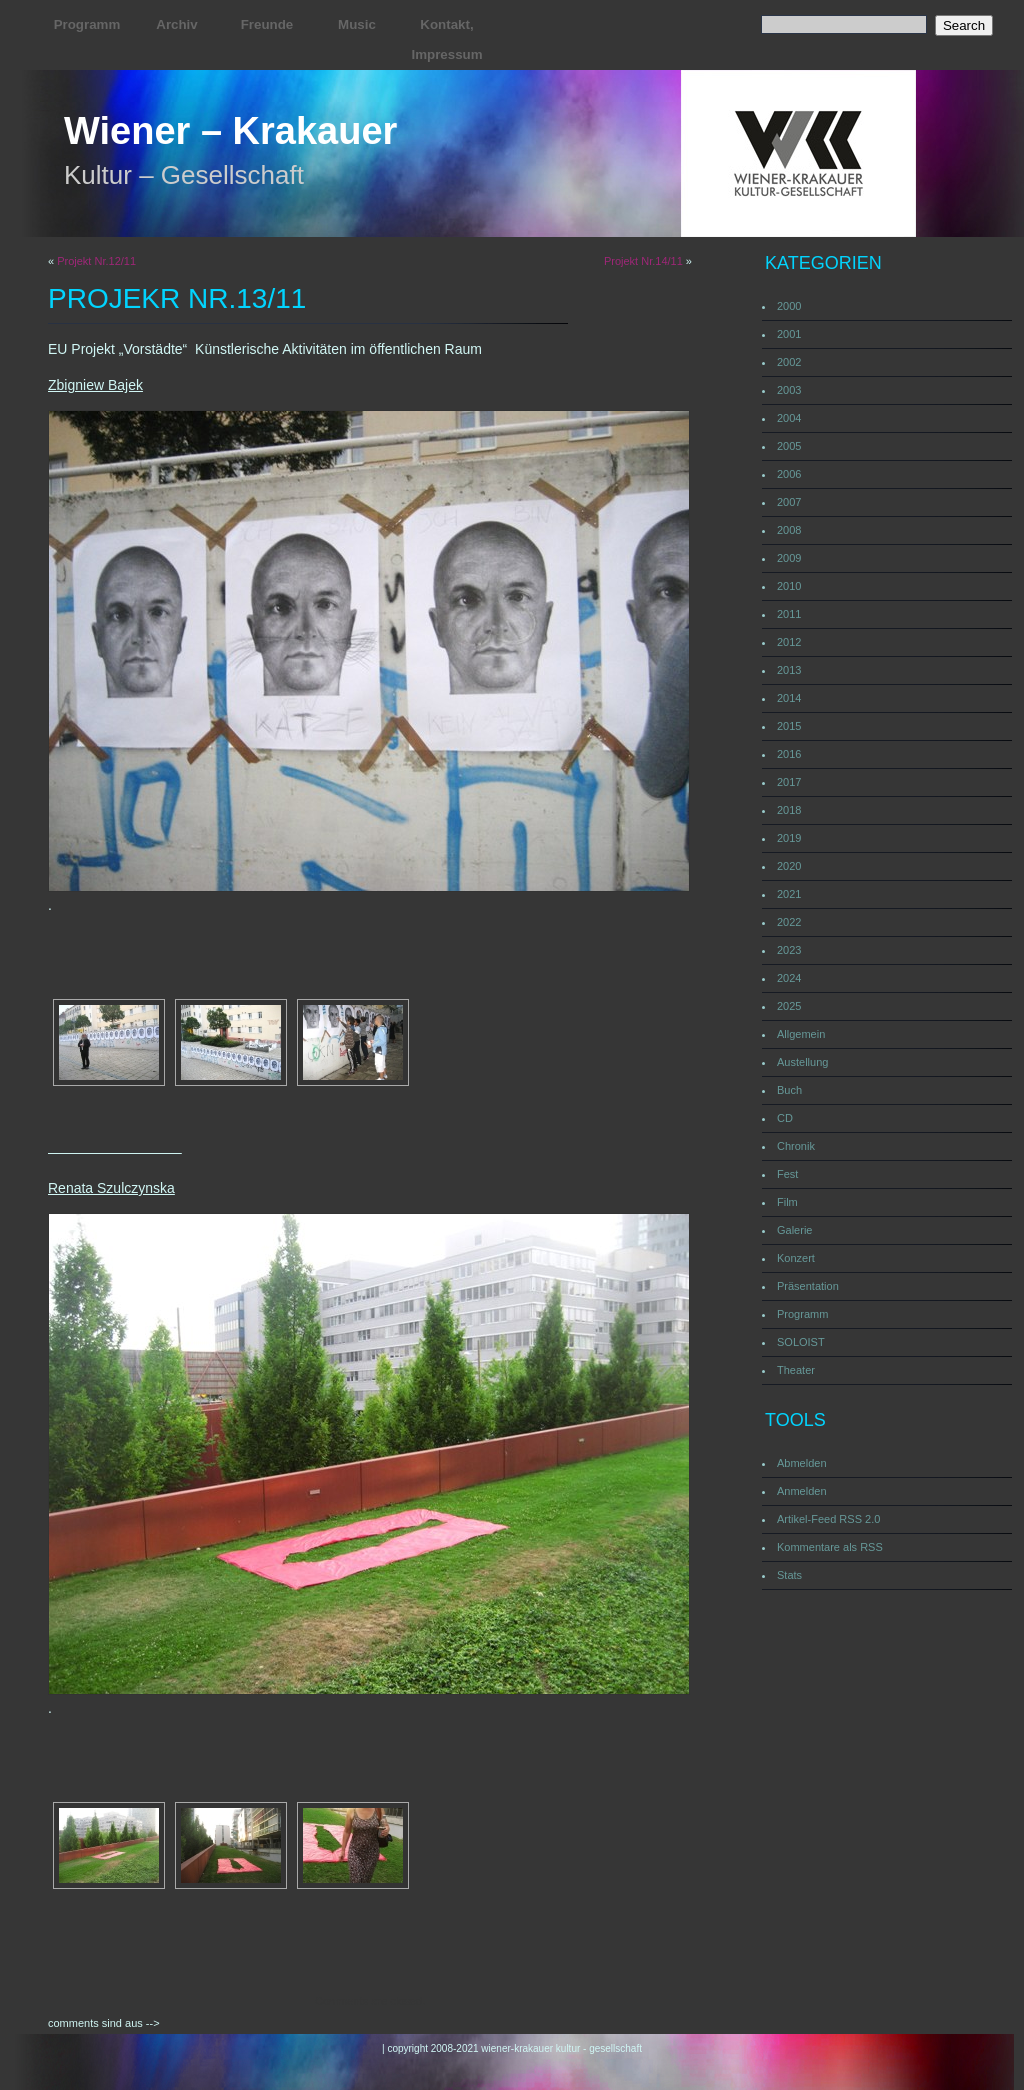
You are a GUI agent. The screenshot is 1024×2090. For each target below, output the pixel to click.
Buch (789, 1090)
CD (785, 1118)
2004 (789, 418)
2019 (789, 838)
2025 (789, 1006)
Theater (796, 1370)
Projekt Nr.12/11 (96, 261)
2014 (789, 698)
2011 (789, 614)
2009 (789, 558)
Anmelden (802, 1491)
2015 (789, 726)
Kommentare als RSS (830, 1547)
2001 (789, 334)
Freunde (267, 24)
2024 (789, 978)
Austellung (802, 1062)
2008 (789, 530)
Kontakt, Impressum (446, 39)
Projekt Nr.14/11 (643, 261)
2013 (789, 670)
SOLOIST (801, 1342)
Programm (87, 24)
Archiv (176, 24)
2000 (789, 306)
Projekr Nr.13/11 (177, 298)
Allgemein (801, 1034)
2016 (789, 754)
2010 (789, 586)
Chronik (796, 1146)
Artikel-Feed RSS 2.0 (828, 1519)
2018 (789, 810)
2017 (789, 782)
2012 (789, 642)
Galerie (794, 1230)
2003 (789, 390)
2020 (789, 866)
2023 (789, 950)
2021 (789, 894)
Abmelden (802, 1463)
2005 (789, 446)
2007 (789, 502)
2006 (789, 474)
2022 (789, 922)
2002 (789, 362)
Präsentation (808, 1286)
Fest (787, 1174)
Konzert (796, 1258)
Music (357, 24)
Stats (789, 1575)
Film (787, 1202)
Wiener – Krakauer (230, 131)
